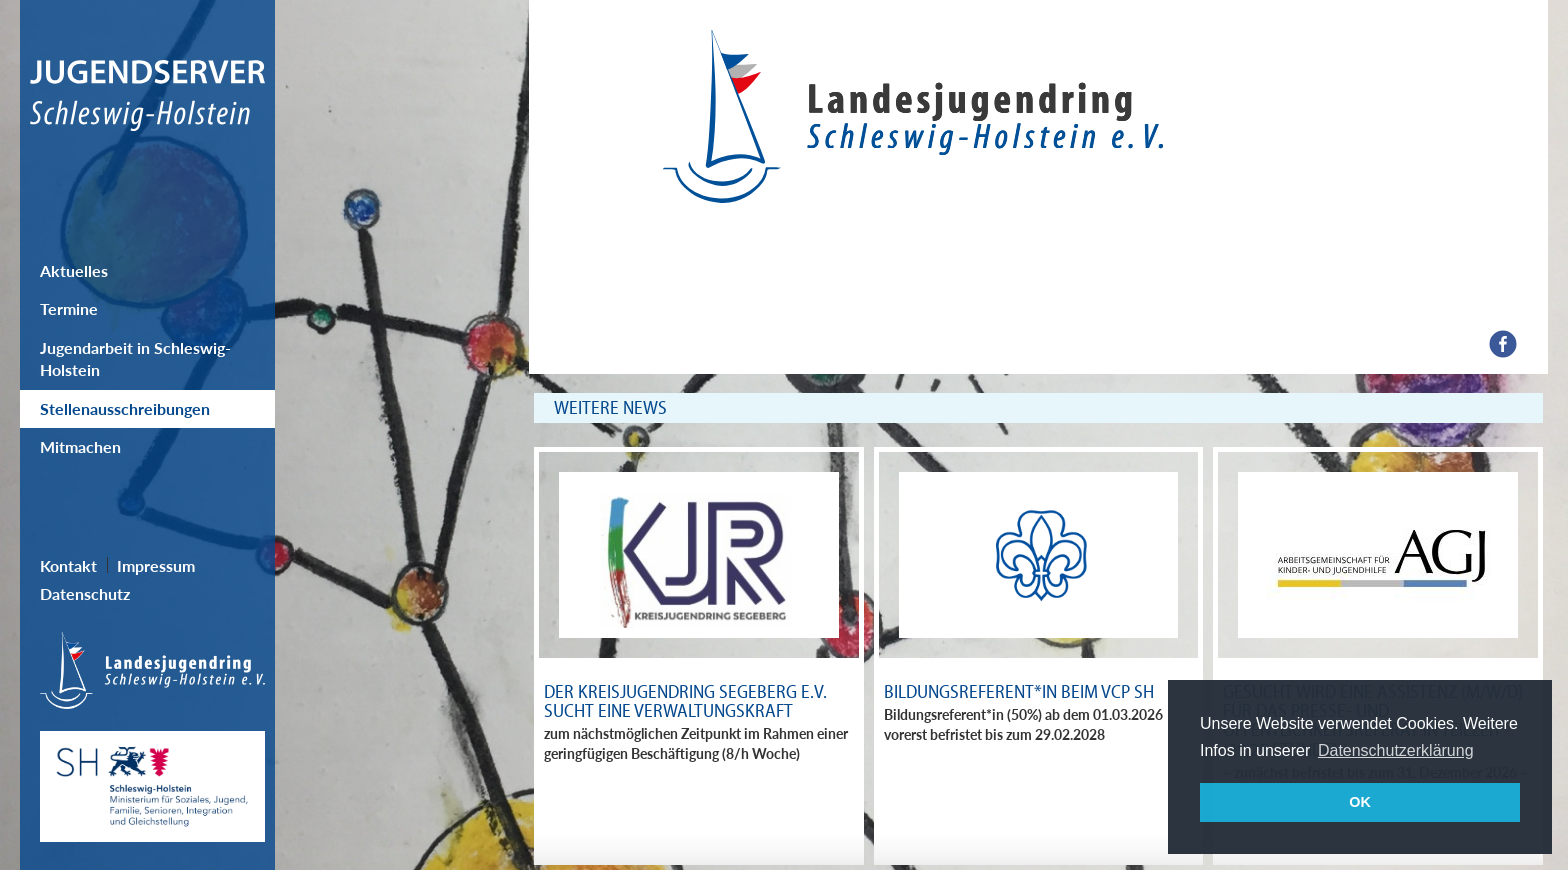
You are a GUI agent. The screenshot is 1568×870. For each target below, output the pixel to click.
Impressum (156, 565)
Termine (69, 308)
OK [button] (1360, 802)
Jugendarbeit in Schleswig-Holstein (135, 358)
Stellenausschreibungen (125, 408)
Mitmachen (80, 446)
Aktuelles (74, 270)
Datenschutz (85, 593)
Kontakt (68, 565)
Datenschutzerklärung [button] (1396, 750)
